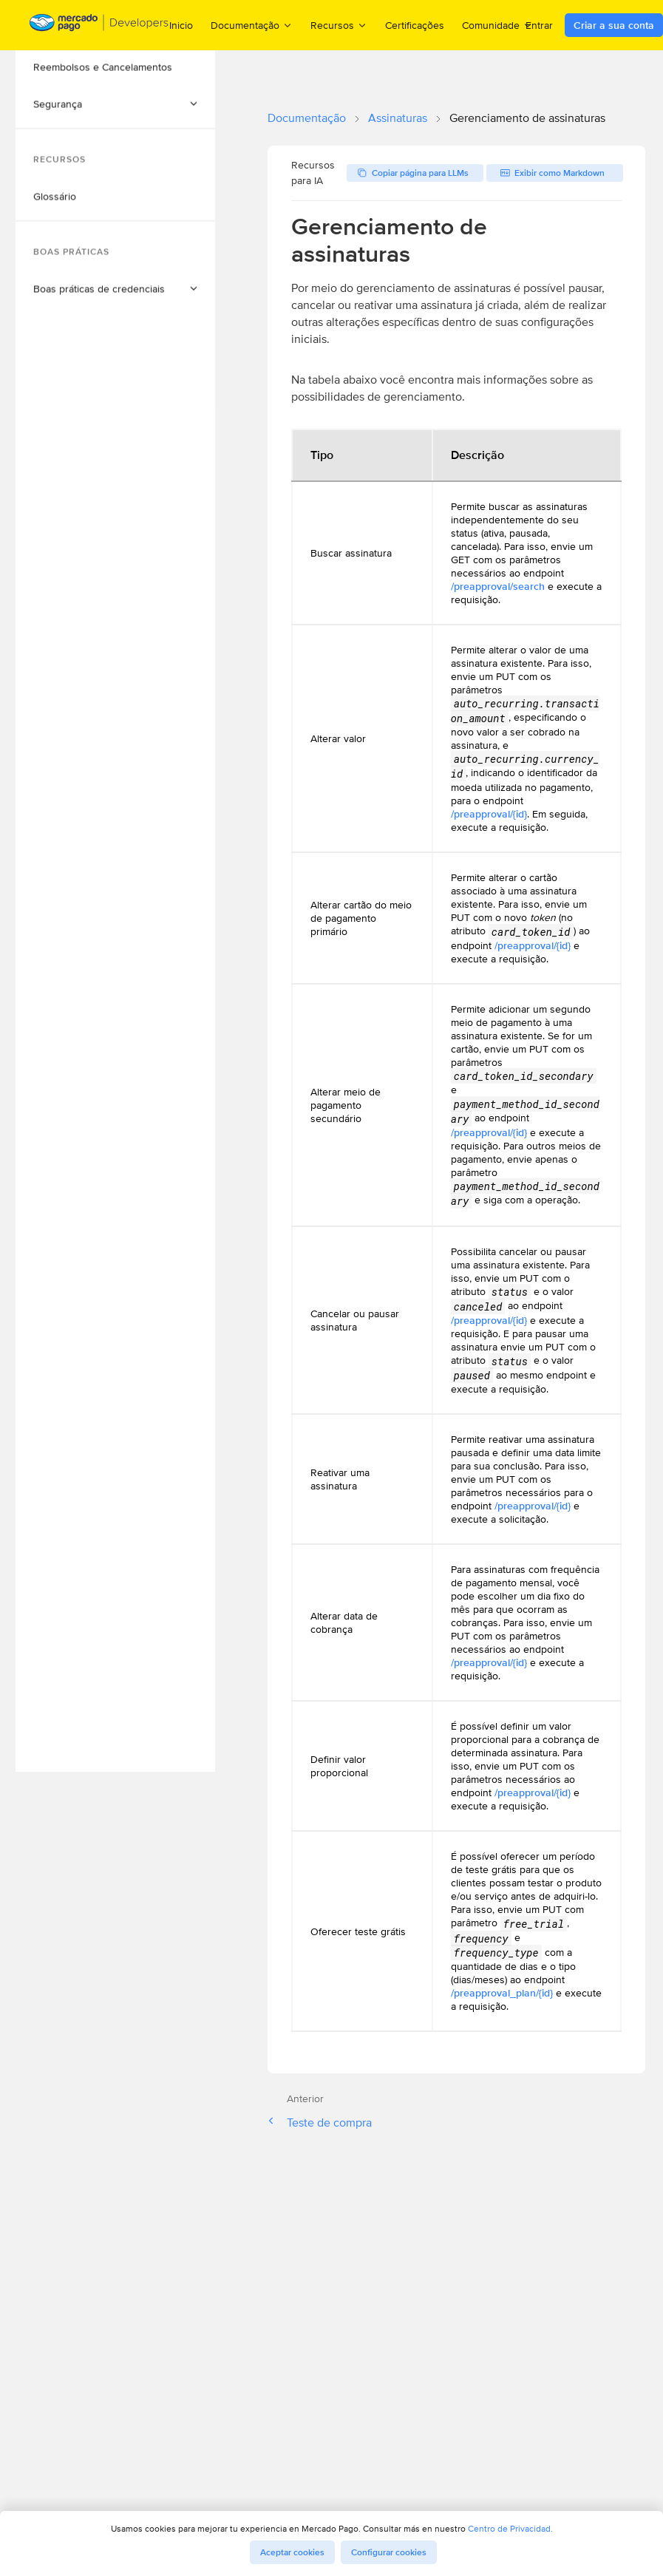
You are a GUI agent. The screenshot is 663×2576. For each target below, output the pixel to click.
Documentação (307, 117)
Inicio (181, 25)
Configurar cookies (388, 2552)
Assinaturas (397, 117)
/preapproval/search (498, 586)
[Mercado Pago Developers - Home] (99, 25)
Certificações (414, 25)
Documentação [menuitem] (252, 24)
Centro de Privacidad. (510, 2528)
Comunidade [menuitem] (497, 24)
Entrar (539, 25)
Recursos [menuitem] (338, 24)
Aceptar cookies (292, 2552)
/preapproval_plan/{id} (502, 1992)
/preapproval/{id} (489, 813)
